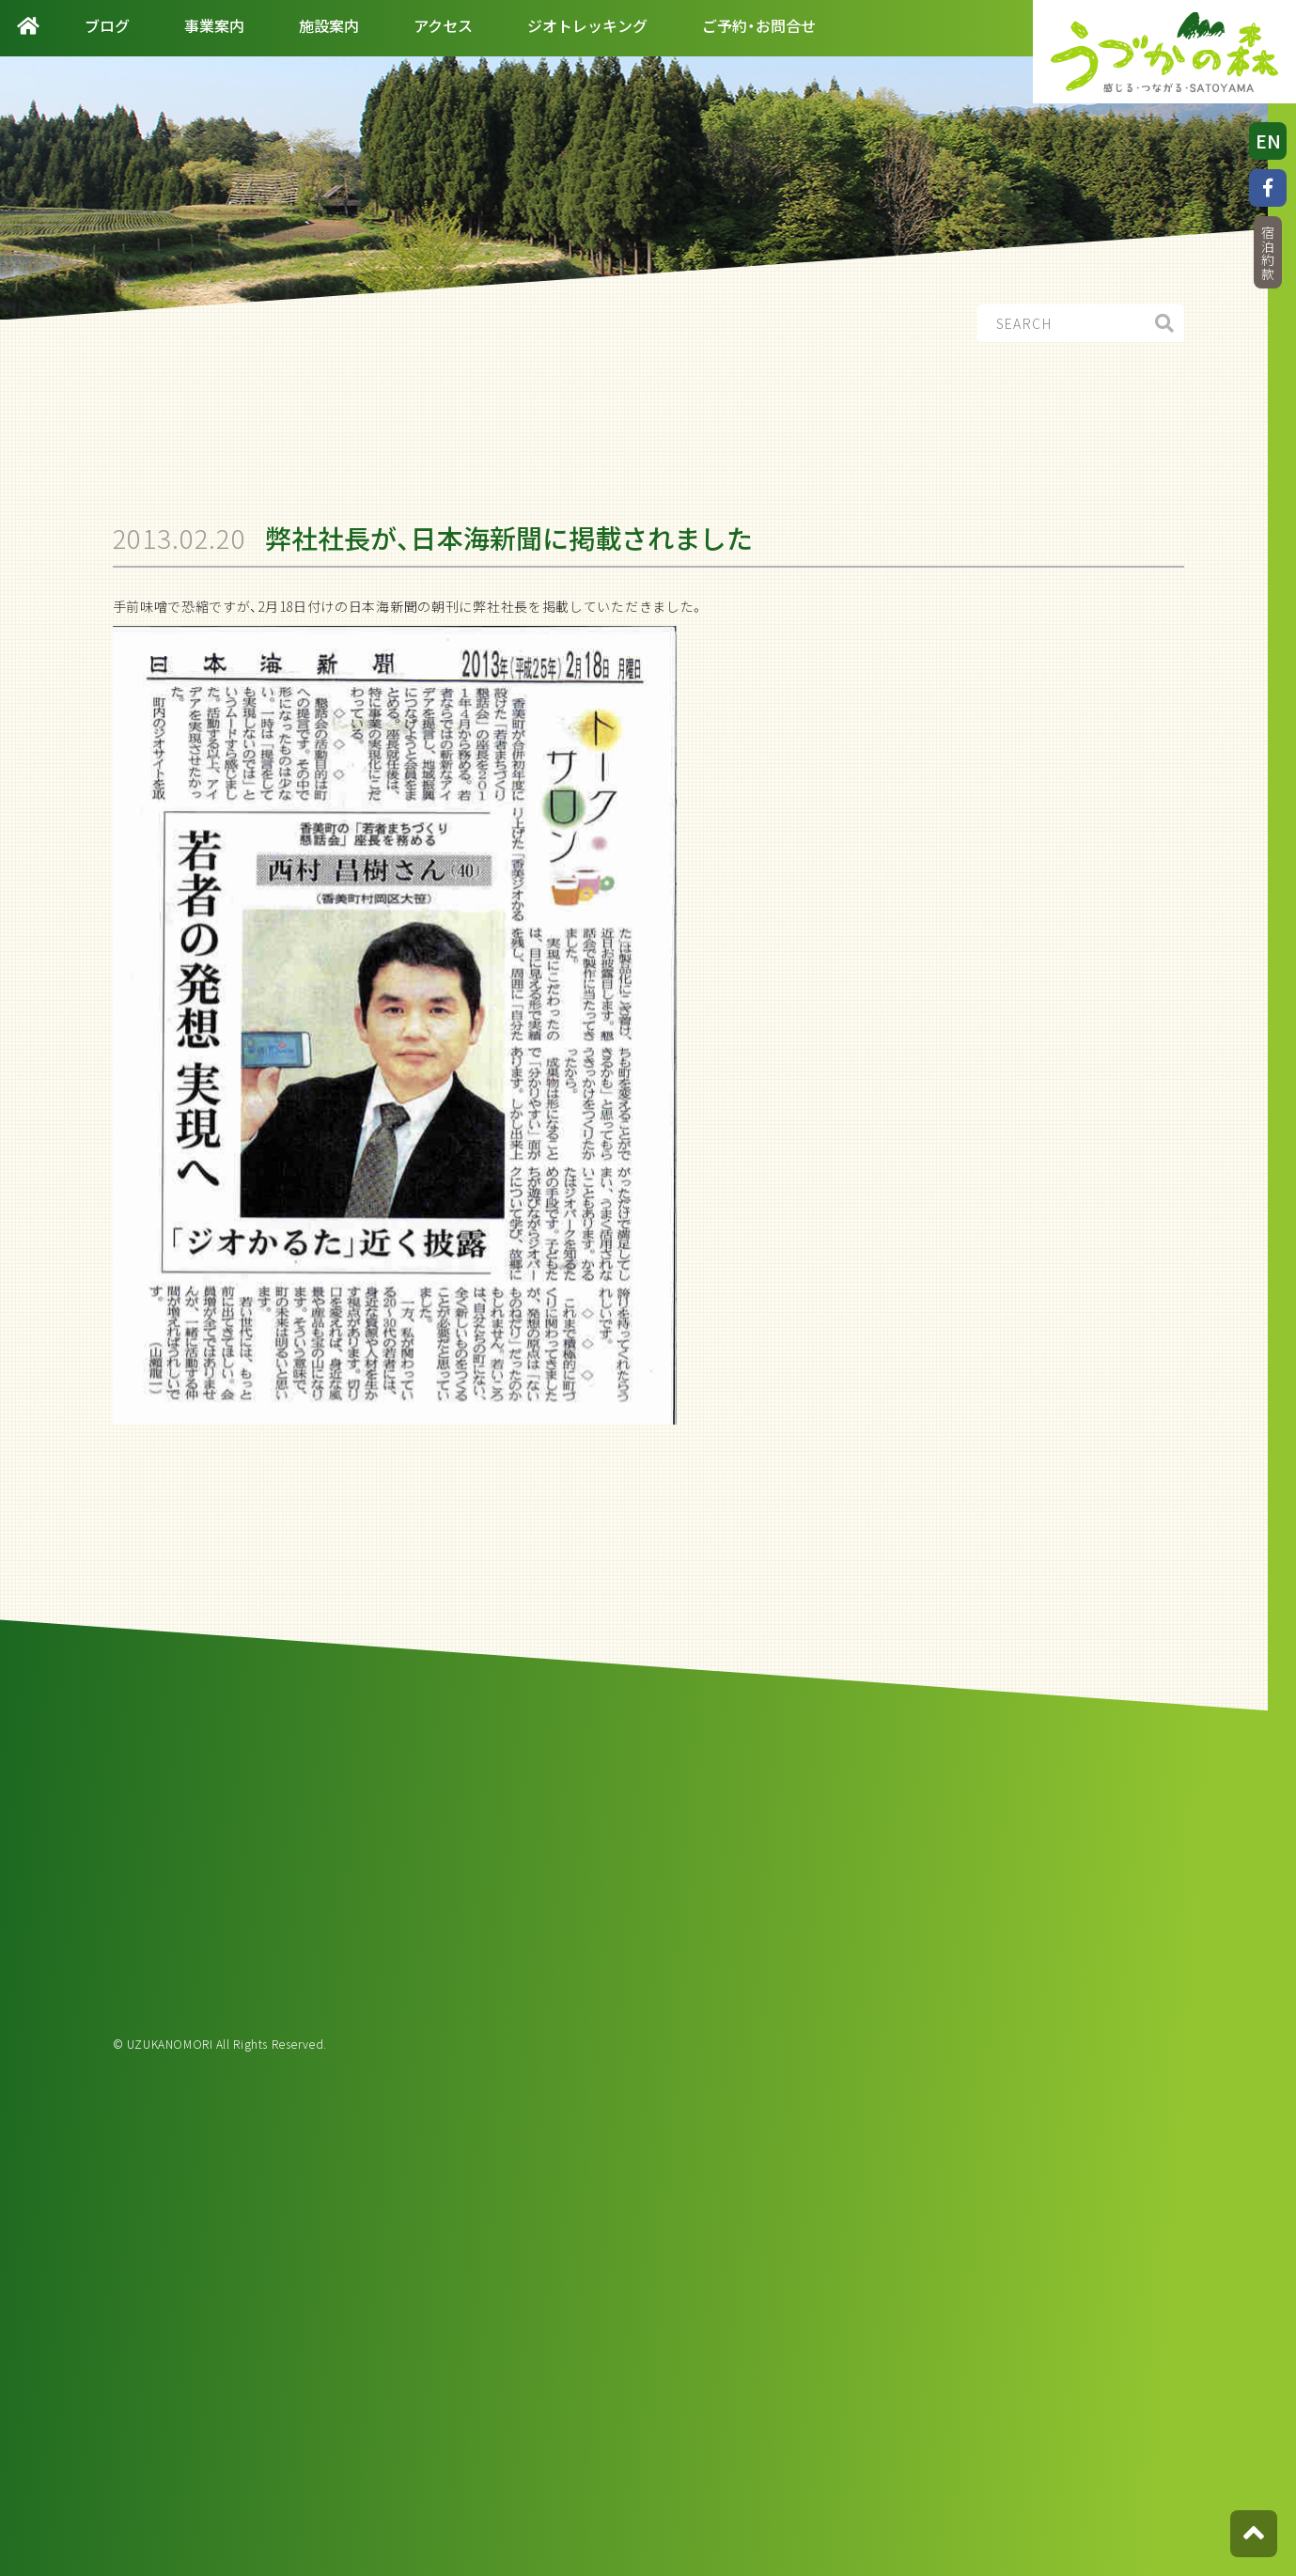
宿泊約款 (1267, 253)
